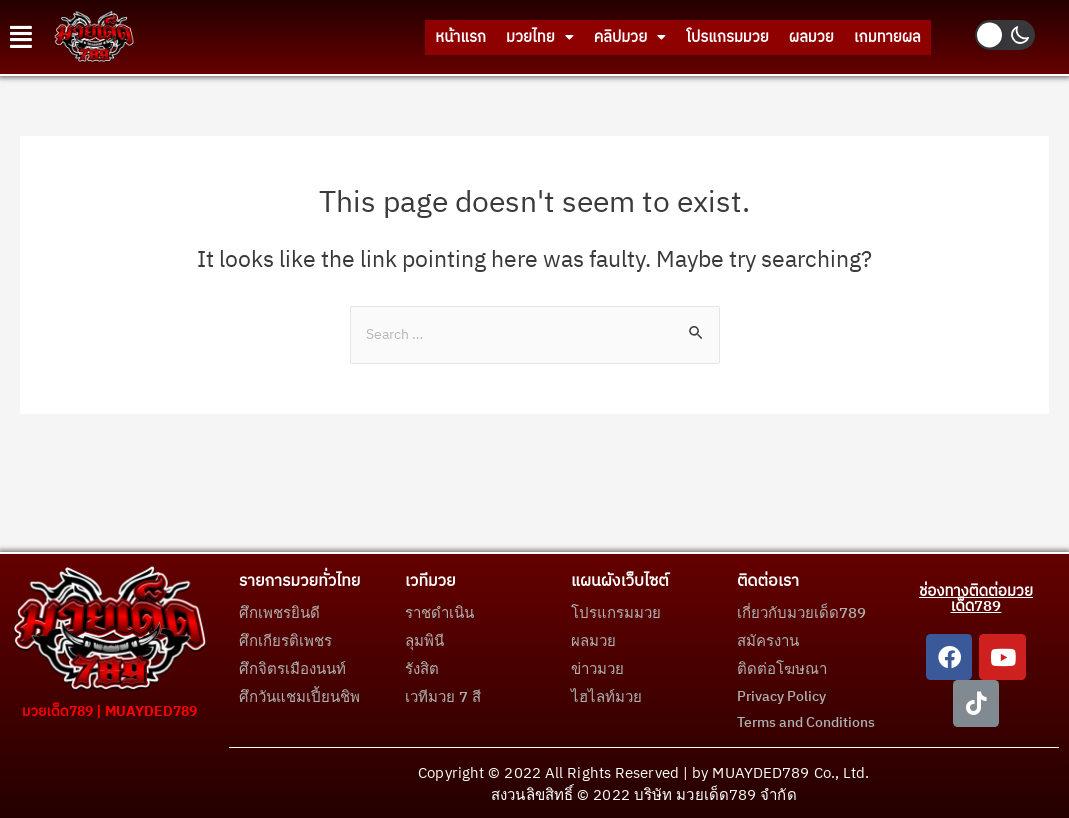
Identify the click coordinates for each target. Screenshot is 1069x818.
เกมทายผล (878, 37)
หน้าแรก (362, 37)
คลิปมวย (566, 37)
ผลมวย (784, 37)
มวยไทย (459, 37)
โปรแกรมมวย (682, 37)
